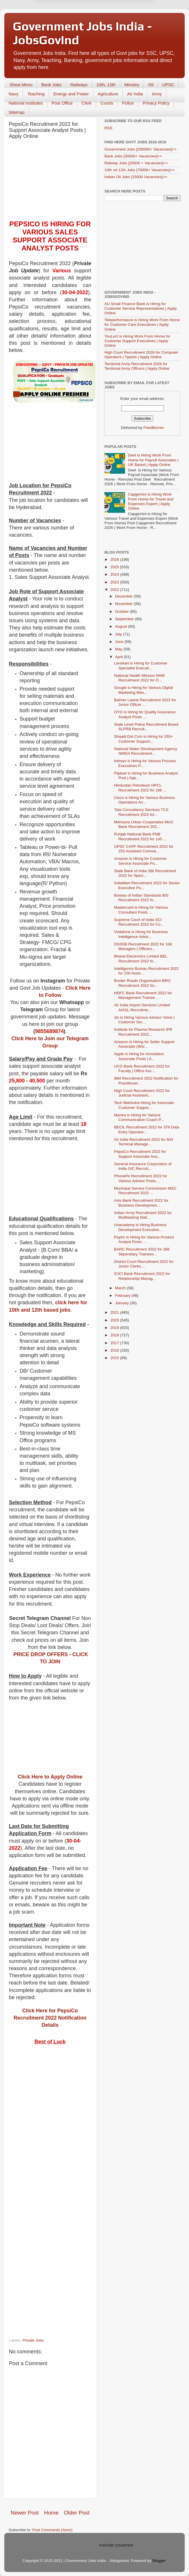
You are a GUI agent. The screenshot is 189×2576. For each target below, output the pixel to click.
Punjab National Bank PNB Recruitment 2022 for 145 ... (140, 836)
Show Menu (21, 84)
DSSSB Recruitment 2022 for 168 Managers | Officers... (143, 946)
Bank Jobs (51, 84)
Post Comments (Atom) (52, 2530)
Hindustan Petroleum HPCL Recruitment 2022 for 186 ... (140, 787)
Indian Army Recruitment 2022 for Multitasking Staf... (143, 1215)
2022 (115, 589)
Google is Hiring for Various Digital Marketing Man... (143, 689)
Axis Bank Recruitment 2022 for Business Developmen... (141, 1202)
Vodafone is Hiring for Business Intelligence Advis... (141, 934)
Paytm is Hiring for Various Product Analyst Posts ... (144, 1239)
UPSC (168, 84)
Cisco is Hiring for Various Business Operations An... (144, 799)
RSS (108, 128)
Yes (124, 16)
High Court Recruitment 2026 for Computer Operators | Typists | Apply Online (141, 354)
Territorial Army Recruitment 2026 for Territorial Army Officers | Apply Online (136, 366)
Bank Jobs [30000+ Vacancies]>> (133, 156)
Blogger (158, 2560)
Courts (106, 103)
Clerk (86, 103)
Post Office (62, 103)
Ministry (131, 84)
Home (51, 2513)
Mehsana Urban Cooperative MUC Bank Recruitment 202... (144, 824)
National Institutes (26, 103)
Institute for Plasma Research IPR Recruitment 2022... (143, 1031)
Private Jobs (33, 2340)
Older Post (76, 2513)
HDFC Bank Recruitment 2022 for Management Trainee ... (143, 995)
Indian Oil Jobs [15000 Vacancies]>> (135, 177)
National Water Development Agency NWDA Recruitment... (145, 751)
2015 (115, 1358)
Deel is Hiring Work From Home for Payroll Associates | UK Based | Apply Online (153, 460)
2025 (115, 567)
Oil (150, 84)
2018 (115, 1335)
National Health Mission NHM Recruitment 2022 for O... (139, 677)
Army (157, 93)
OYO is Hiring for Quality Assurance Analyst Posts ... (145, 714)
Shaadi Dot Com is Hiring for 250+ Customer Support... (143, 738)
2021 (115, 1312)
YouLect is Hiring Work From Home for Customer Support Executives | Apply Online (137, 341)
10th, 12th (106, 84)
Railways (78, 84)
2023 (115, 582)
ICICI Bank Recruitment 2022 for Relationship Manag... (142, 1275)
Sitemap (16, 112)
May (119, 649)
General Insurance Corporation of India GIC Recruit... (143, 1166)
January (122, 1303)
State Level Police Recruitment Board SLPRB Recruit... (146, 726)
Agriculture (108, 93)
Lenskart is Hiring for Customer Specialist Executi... (140, 665)
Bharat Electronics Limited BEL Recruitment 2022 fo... (140, 958)
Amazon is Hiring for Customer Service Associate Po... (140, 860)
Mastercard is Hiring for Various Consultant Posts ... (141, 909)
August (121, 626)
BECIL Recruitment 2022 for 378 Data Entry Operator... (146, 1129)
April (119, 657)
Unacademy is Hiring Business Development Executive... (140, 1227)
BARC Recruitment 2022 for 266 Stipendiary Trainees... (142, 1251)
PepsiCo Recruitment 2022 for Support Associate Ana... (140, 1153)
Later (66, 16)
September (125, 619)
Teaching (35, 93)
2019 (115, 1327)
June (119, 641)
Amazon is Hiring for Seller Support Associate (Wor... (144, 1044)
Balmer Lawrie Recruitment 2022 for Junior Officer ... (145, 702)
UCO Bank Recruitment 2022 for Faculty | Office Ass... (142, 1068)
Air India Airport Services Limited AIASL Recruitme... (142, 1007)
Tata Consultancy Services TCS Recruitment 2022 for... (141, 812)
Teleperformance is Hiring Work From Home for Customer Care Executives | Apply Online (142, 324)
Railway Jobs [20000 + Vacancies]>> (136, 163)
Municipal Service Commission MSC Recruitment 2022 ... (145, 1190)
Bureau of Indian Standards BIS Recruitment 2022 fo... (141, 897)
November (124, 604)
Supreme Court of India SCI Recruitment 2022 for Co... (139, 922)
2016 (115, 1350)
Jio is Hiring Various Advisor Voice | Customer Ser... (144, 1019)
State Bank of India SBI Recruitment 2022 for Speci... (145, 873)
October (122, 611)
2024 (115, 574)
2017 (115, 1343)
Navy (13, 93)
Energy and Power (71, 93)
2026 (115, 559)
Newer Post (25, 2513)
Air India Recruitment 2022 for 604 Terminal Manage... (143, 1141)
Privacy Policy (156, 103)
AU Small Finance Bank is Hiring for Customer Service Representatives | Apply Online (140, 308)
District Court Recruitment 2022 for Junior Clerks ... (144, 1263)
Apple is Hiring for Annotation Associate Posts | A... (139, 1056)
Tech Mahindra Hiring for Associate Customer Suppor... (144, 1105)
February (123, 1295)
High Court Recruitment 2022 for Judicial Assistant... (142, 1092)
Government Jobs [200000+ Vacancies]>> (140, 149)
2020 (115, 1320)
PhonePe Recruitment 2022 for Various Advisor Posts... (140, 1178)
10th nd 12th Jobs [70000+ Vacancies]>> (139, 170)
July (119, 634)
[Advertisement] (50, 181)
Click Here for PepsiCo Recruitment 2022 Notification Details (49, 2018)
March (121, 1288)
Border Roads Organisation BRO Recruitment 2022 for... (142, 982)
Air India (135, 93)
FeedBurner (153, 427)
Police (128, 103)
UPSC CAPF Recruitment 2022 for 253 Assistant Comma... (144, 848)
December (124, 596)
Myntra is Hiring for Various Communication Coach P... (139, 1117)
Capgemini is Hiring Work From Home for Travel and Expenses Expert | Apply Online (150, 501)
